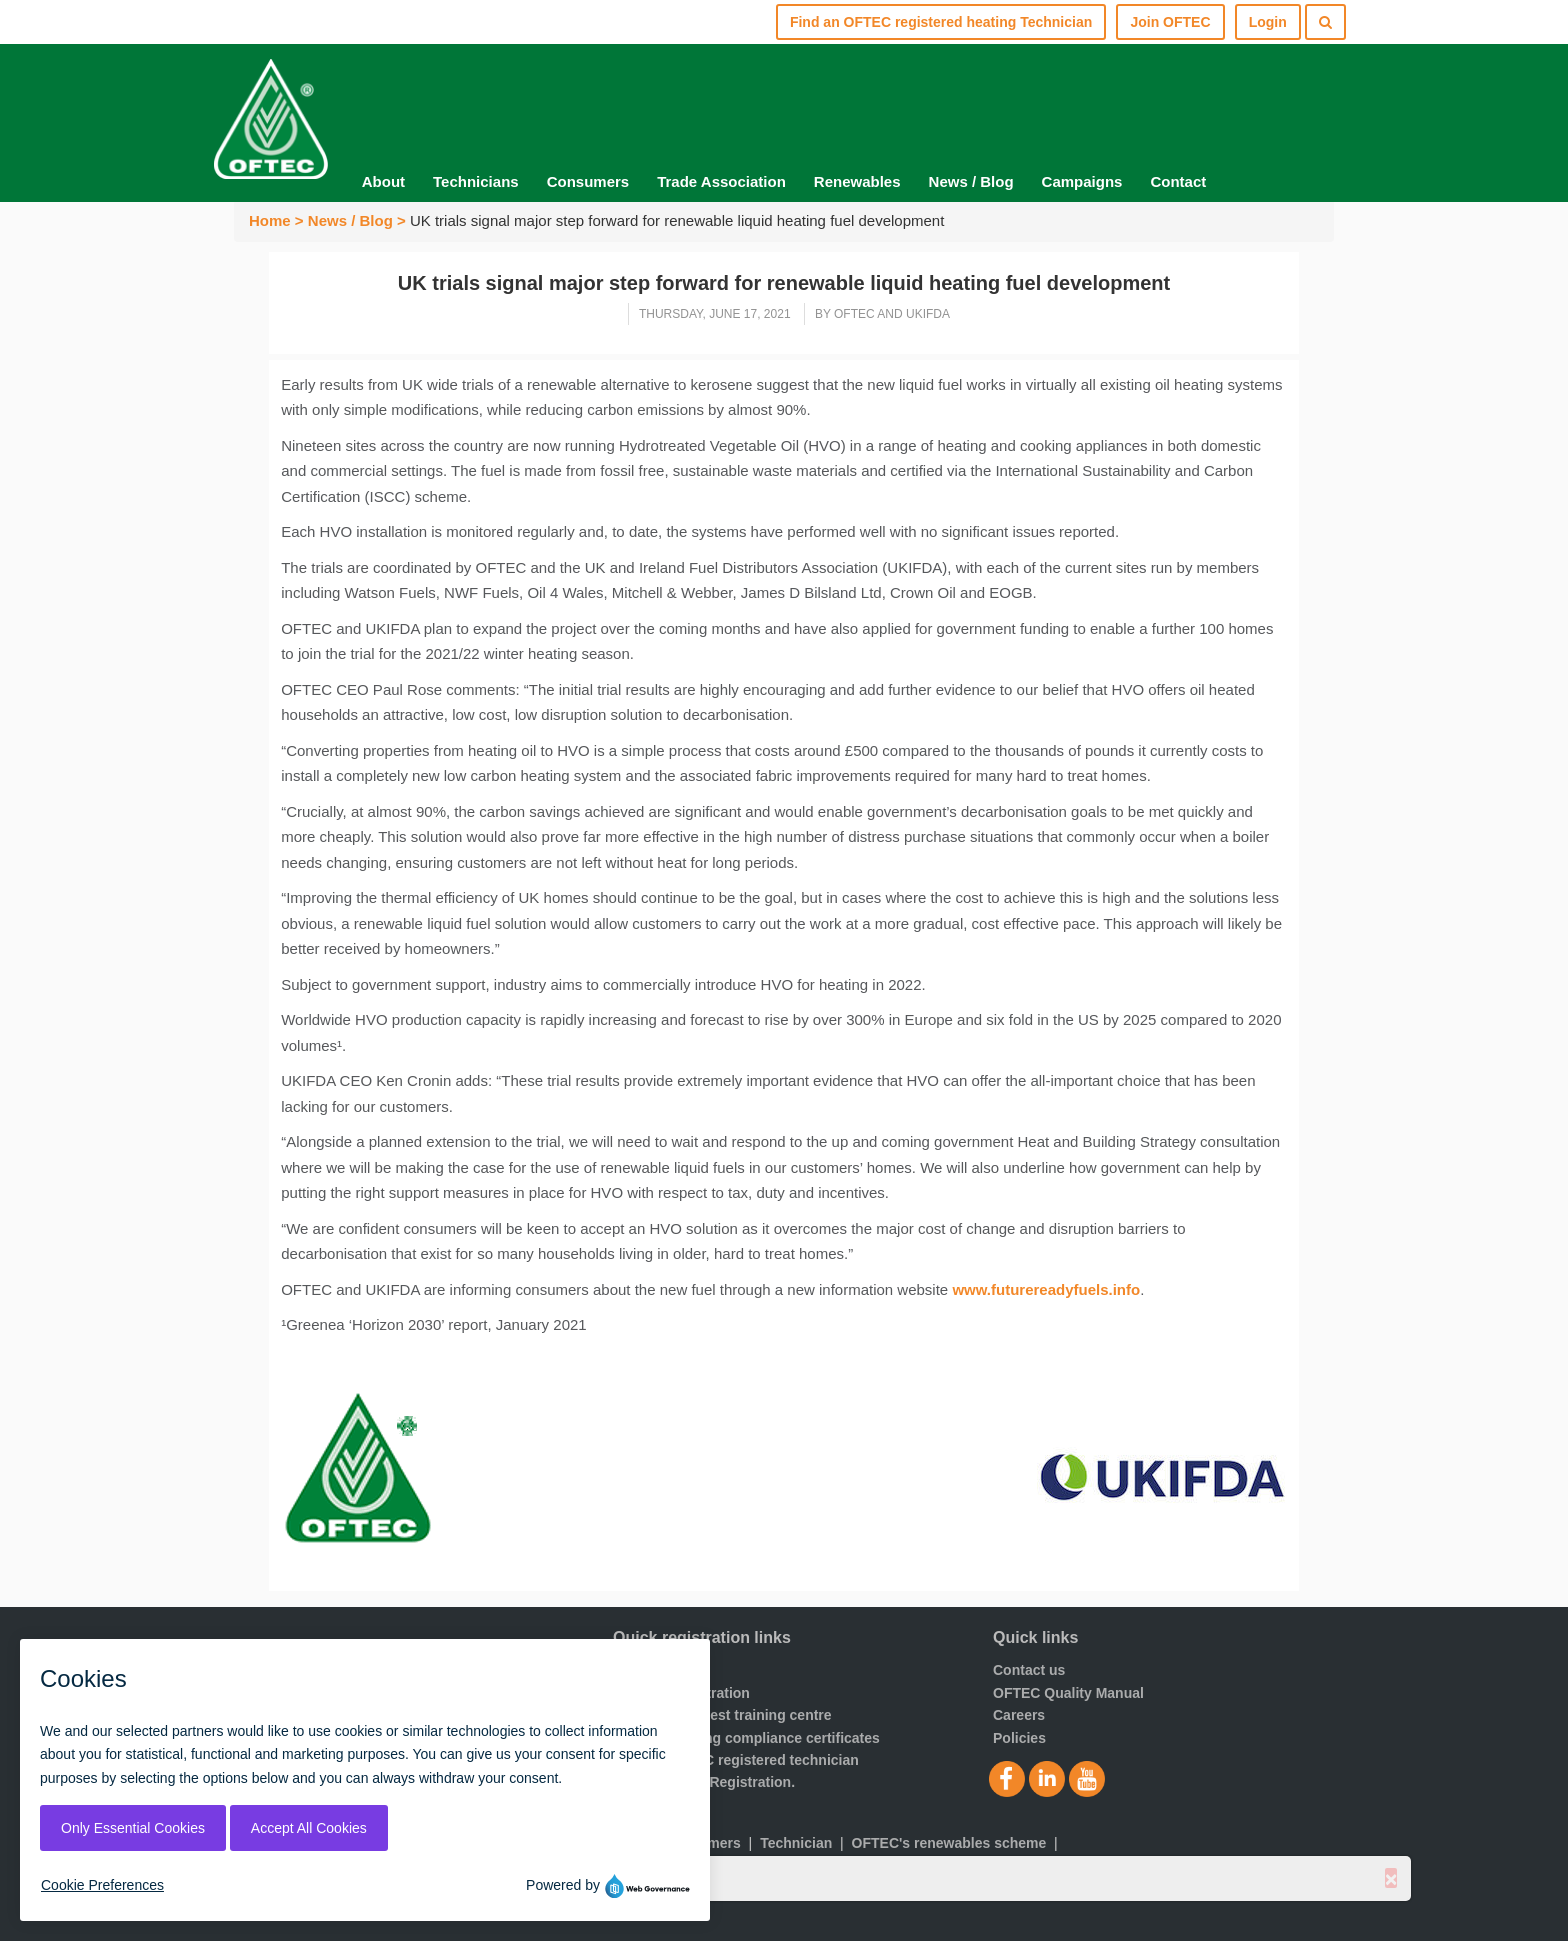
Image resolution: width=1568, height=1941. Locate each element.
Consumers (588, 181)
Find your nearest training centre (722, 1715)
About (383, 181)
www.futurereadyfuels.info (1046, 1289)
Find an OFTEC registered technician (736, 1760)
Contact (1178, 181)
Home (270, 220)
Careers (1019, 1715)
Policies (1019, 1738)
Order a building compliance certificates (746, 1738)
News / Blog (971, 181)
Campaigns (1082, 181)
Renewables (857, 181)
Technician (796, 1843)
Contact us (1029, 1670)
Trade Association (721, 181)
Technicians (476, 181)
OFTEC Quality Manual (1068, 1693)
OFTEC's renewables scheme (949, 1843)
